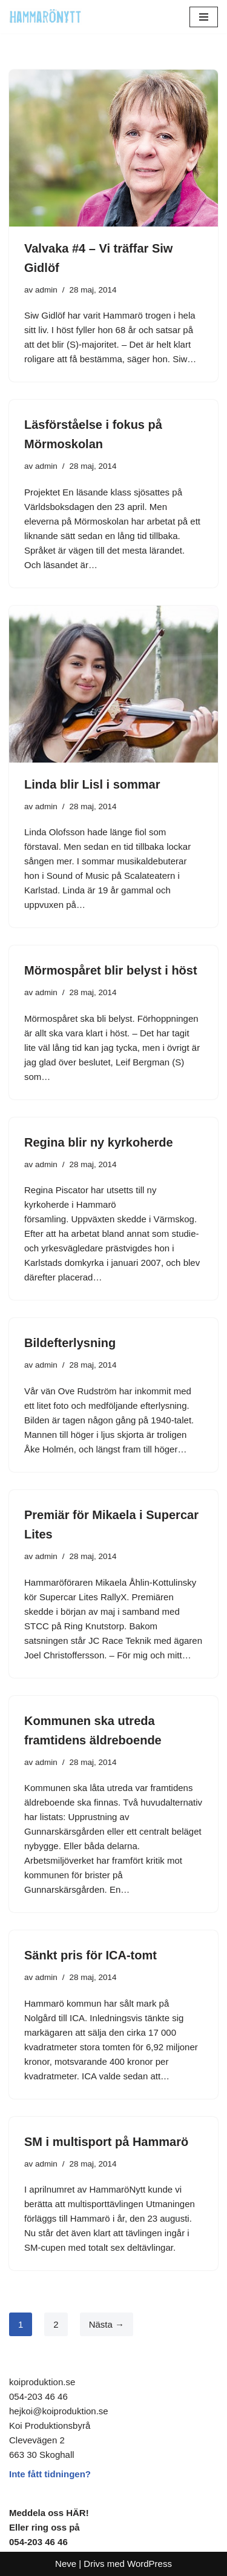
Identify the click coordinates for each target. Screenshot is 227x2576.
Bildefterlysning (70, 1342)
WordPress (149, 2563)
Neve (65, 2563)
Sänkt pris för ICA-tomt (90, 1955)
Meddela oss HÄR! (49, 2513)
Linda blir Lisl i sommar (92, 784)
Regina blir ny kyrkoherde (98, 1142)
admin (46, 289)
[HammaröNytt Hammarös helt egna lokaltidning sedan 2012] (45, 16)
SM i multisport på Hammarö (106, 2141)
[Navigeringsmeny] (203, 17)
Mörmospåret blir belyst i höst (110, 970)
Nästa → (106, 2324)
